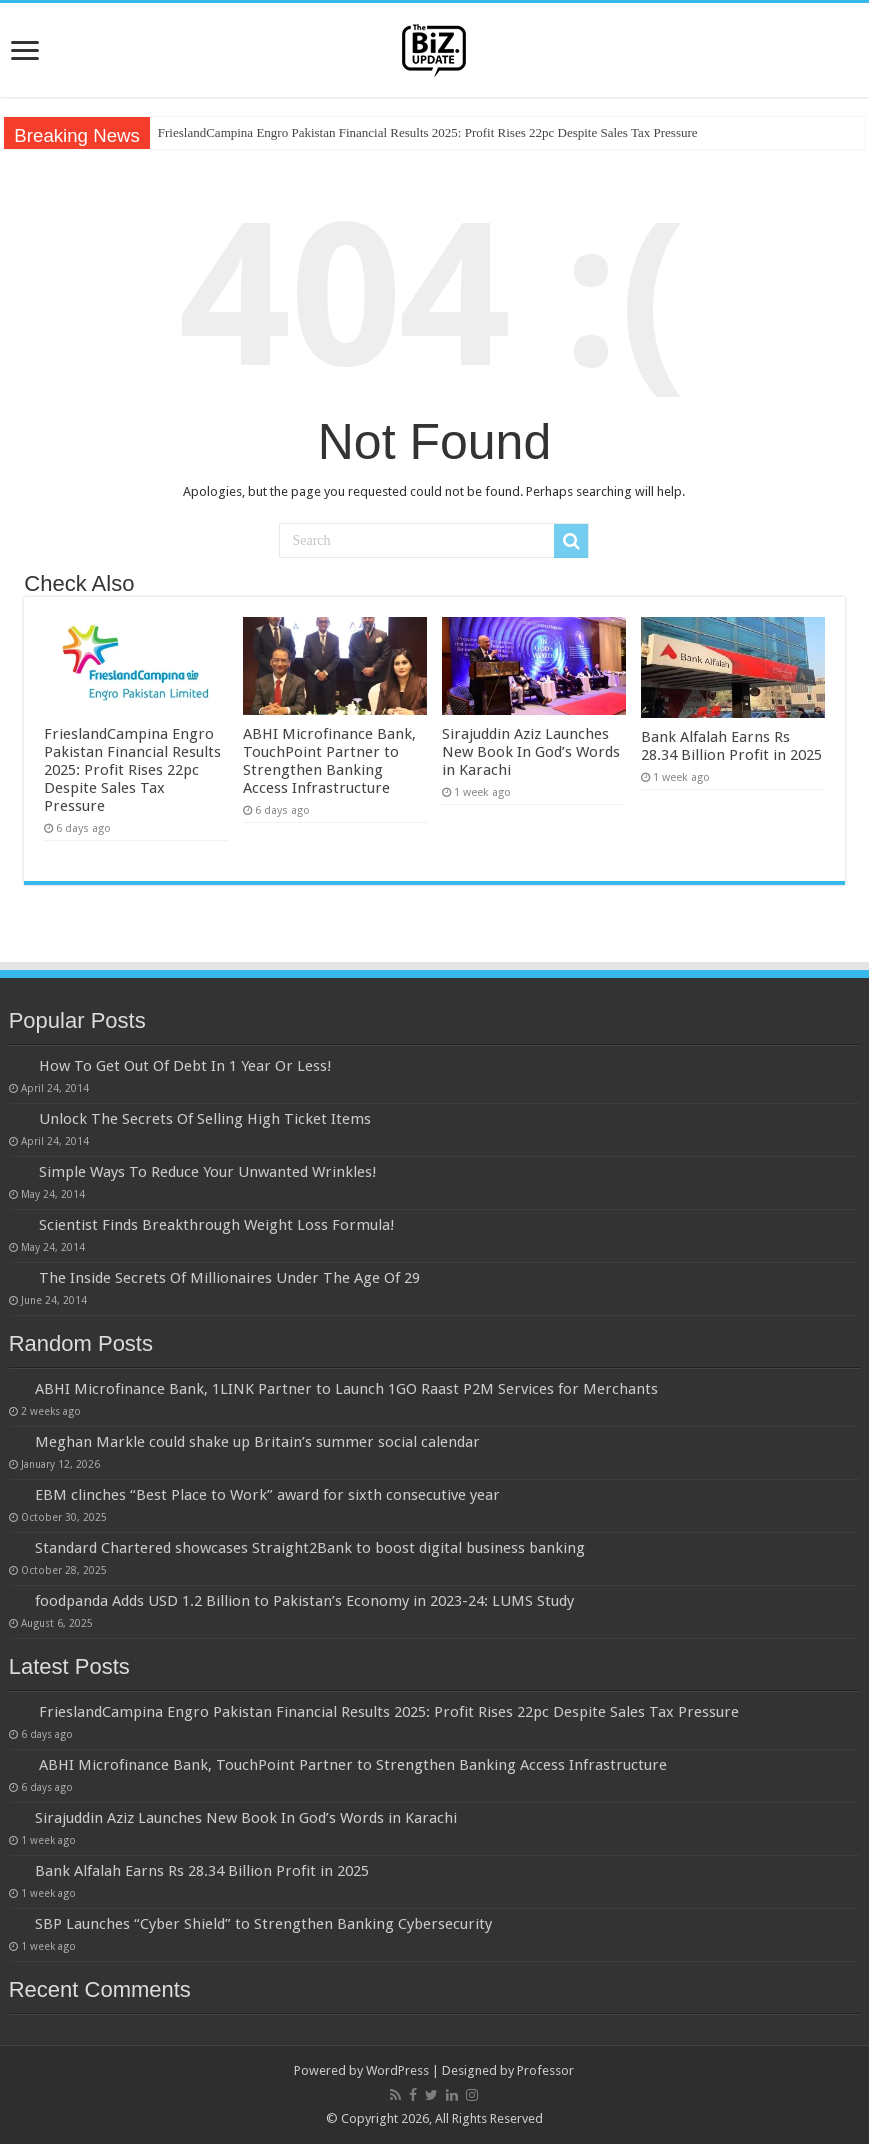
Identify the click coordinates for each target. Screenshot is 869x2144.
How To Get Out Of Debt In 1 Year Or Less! (185, 1066)
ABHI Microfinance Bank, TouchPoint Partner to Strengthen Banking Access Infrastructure (329, 761)
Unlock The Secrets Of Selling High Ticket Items (205, 1119)
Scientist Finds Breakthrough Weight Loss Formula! (217, 1225)
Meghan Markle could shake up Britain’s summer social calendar (257, 1442)
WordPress (397, 2070)
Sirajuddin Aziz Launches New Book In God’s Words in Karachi (531, 752)
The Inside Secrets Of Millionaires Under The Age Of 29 (229, 1278)
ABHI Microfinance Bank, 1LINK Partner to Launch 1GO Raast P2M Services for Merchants (346, 1389)
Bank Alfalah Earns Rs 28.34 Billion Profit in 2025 (731, 746)
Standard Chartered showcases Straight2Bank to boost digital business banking (310, 1548)
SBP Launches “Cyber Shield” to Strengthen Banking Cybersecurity (263, 1924)
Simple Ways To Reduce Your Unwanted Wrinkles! (208, 1172)
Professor (545, 2070)
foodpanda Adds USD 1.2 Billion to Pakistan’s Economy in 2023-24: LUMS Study (304, 1601)
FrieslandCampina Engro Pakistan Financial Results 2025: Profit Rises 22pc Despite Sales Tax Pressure (428, 132)
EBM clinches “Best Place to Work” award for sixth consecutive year (267, 1495)
